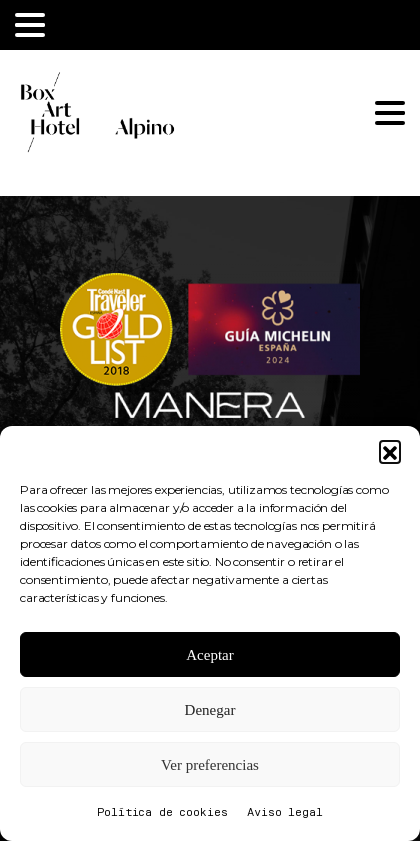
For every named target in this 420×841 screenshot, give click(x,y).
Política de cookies (162, 813)
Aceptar (209, 655)
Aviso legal (284, 813)
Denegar (210, 710)
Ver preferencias (210, 765)
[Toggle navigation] (30, 25)
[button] (390, 451)
